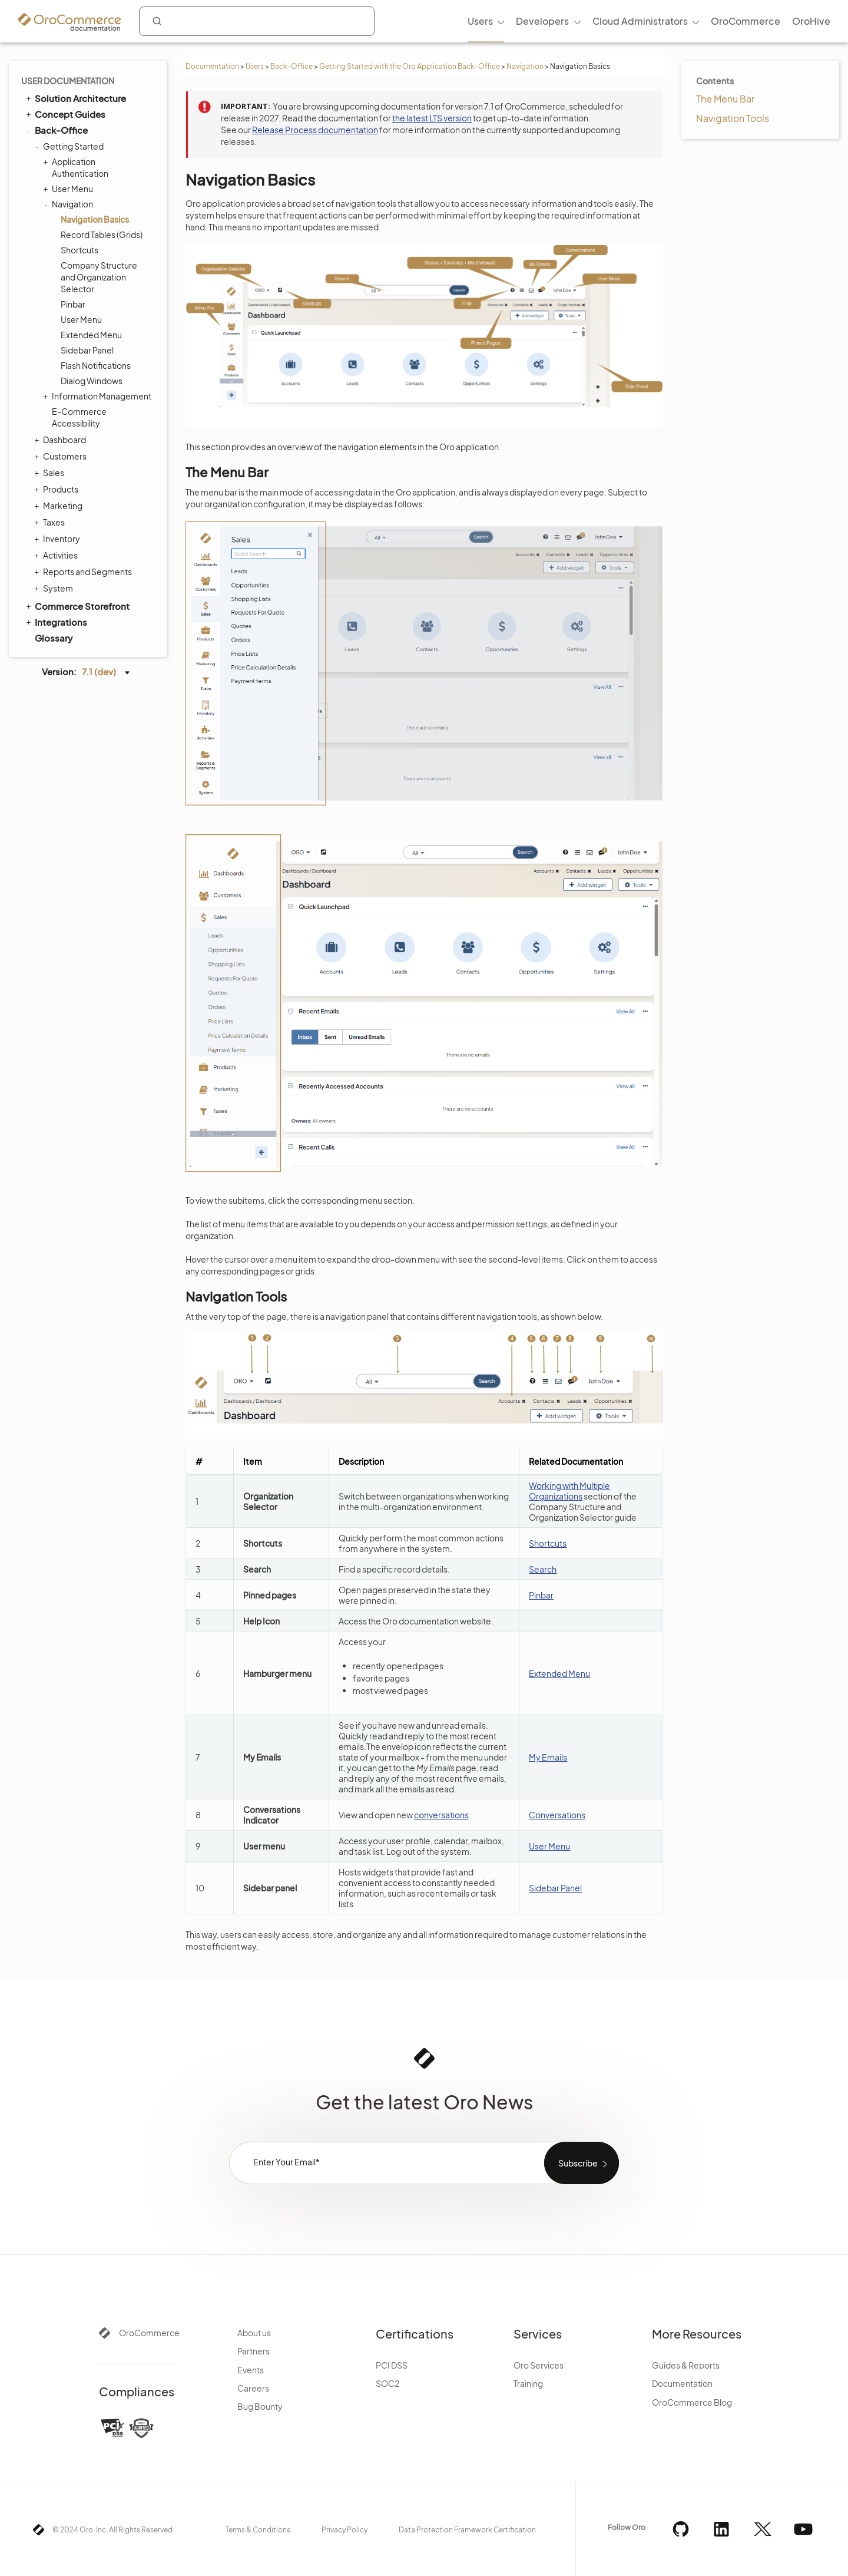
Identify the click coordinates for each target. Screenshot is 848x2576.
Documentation (212, 66)
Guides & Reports (686, 2365)
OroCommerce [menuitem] (745, 21)
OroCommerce (149, 2332)
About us (254, 2332)
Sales (50, 472)
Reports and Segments (84, 571)
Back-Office (291, 66)
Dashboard (61, 439)
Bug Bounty (260, 2406)
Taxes (51, 522)
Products (57, 489)
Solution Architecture (75, 98)
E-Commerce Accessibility (79, 417)
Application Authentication (77, 167)
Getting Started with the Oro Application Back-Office (409, 66)
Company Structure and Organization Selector (99, 277)
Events (250, 2369)
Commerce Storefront (77, 606)
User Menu (69, 188)
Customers (62, 456)
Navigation (525, 66)
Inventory (58, 538)
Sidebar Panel (87, 350)
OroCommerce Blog (692, 2402)
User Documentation (67, 80)
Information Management (98, 396)
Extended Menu (91, 334)
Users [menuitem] (480, 21)
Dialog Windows (91, 380)
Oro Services (539, 2365)
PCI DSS (392, 2365)
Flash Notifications (96, 365)
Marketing (59, 505)
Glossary (53, 637)
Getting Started (70, 146)
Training (528, 2383)
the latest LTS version (432, 118)
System (55, 588)
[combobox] (257, 21)
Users (255, 66)
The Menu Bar (725, 99)
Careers (253, 2388)
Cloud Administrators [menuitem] (640, 21)
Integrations (55, 622)
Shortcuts (79, 250)
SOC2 (387, 2383)
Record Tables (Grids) (102, 234)
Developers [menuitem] (542, 21)
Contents (715, 80)
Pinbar (73, 304)
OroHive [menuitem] (811, 21)
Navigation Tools (732, 118)
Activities (57, 555)
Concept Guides (64, 114)
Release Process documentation (315, 129)
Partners (253, 2351)
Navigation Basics (95, 219)
